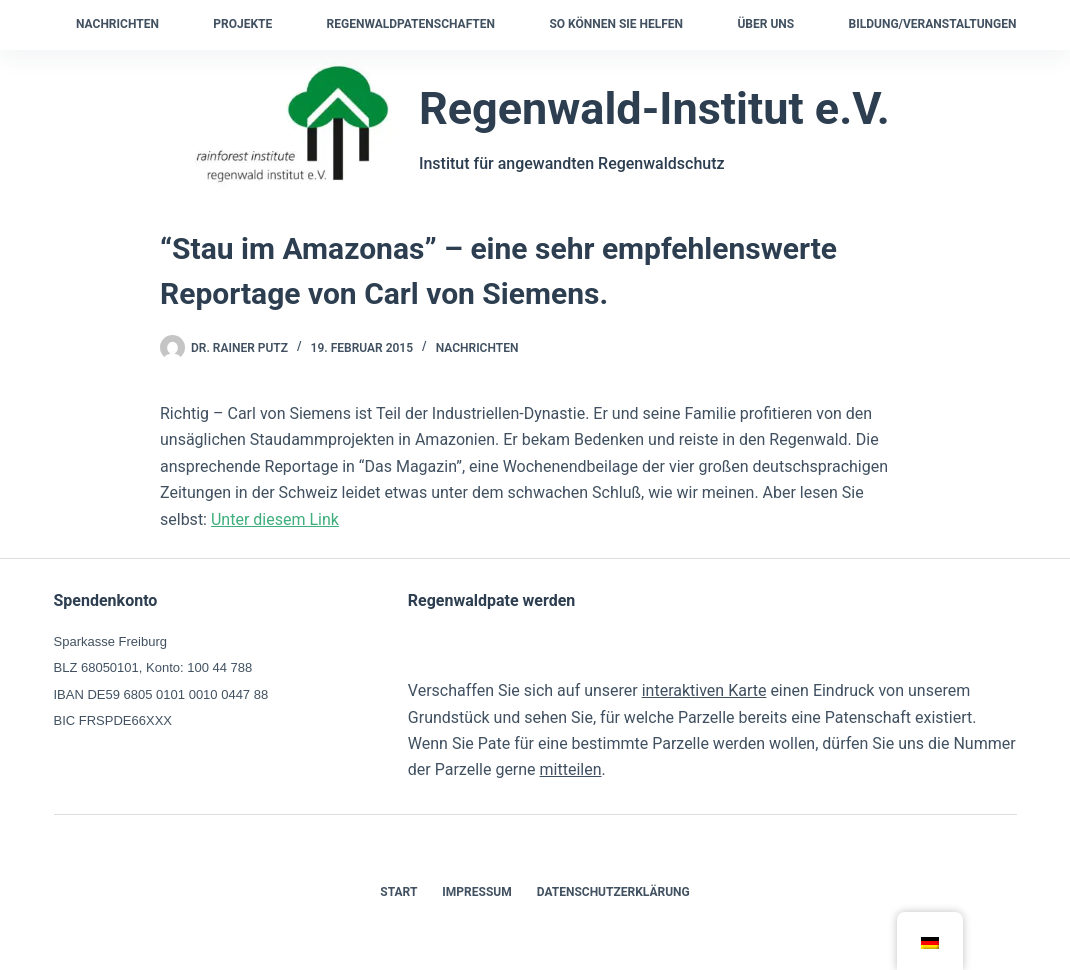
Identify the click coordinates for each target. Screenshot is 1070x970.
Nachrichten (117, 24)
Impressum (476, 892)
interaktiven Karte (704, 690)
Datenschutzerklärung (613, 892)
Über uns (765, 24)
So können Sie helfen (616, 24)
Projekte (242, 24)
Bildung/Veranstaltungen (933, 24)
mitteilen (571, 769)
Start (398, 892)
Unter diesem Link (275, 519)
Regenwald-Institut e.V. (654, 108)
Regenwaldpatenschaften (411, 24)
